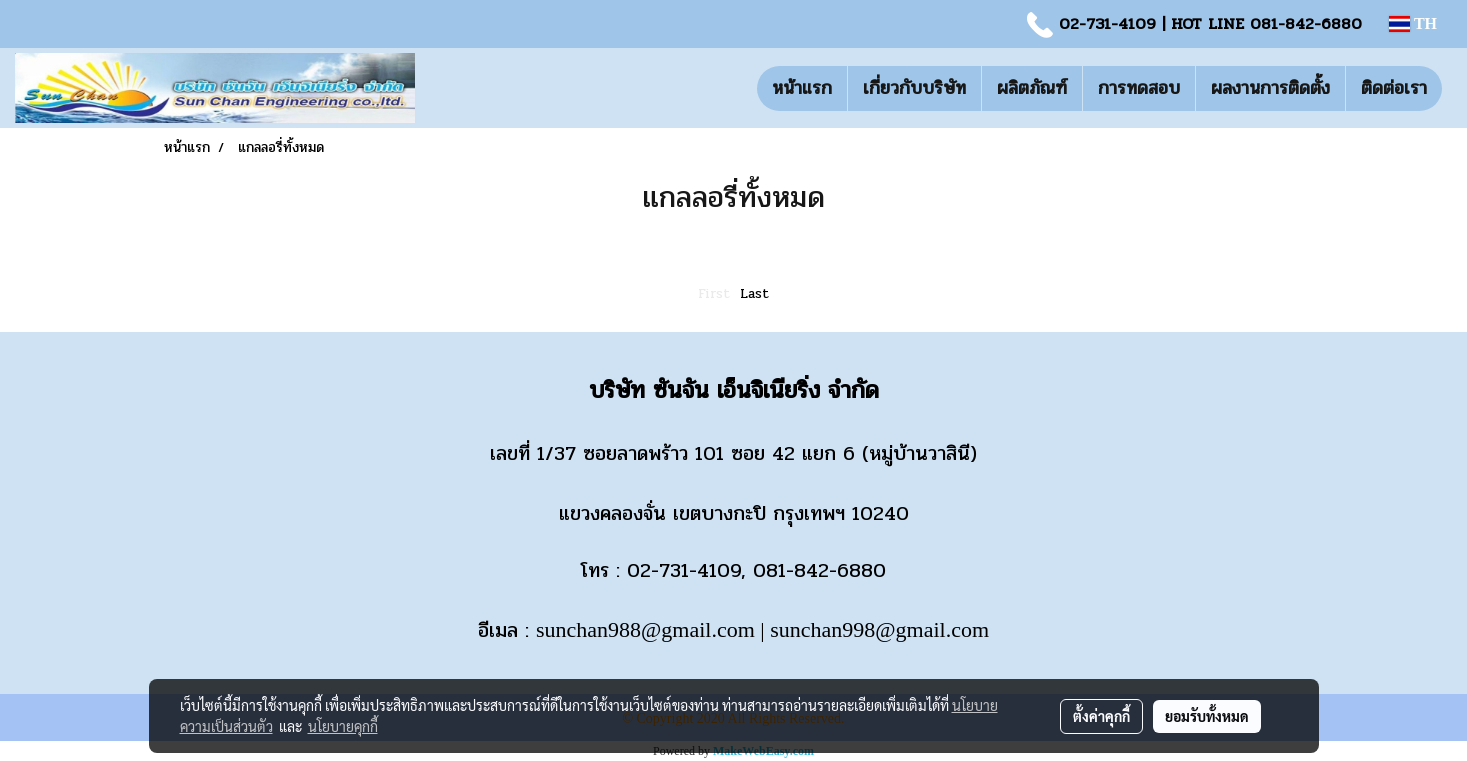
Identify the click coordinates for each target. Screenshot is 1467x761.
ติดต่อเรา (1394, 88)
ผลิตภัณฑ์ (1032, 88)
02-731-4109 (1107, 23)
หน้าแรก (802, 88)
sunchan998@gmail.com (879, 629)
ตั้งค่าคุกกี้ (1101, 716)
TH (1413, 23)
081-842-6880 (1306, 23)
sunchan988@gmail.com (645, 629)
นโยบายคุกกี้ (343, 726)
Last (754, 293)
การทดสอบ (1139, 88)
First (714, 293)
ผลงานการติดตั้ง (1270, 88)
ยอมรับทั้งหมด (1207, 716)
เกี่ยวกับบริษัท (914, 88)
